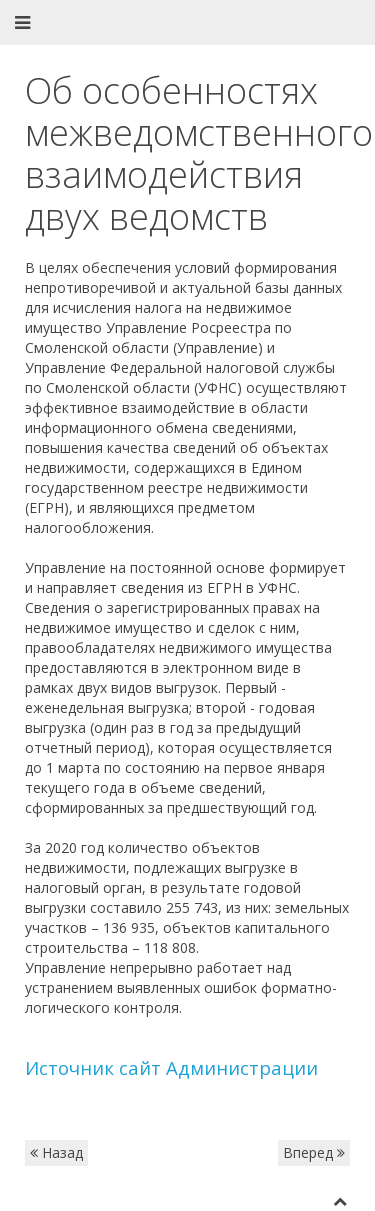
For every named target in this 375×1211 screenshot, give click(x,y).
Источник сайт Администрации (171, 1067)
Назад (56, 1152)
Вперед (314, 1152)
